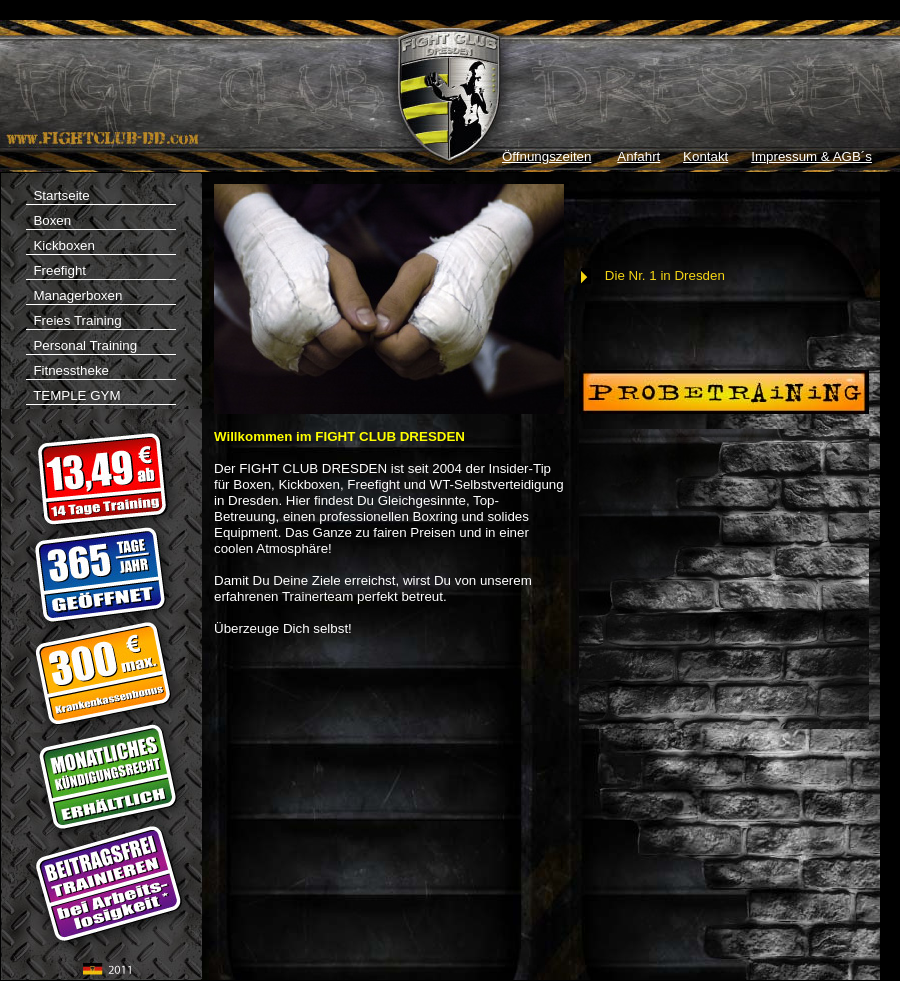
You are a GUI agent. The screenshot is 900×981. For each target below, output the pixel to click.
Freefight (56, 270)
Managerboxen (74, 295)
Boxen (48, 220)
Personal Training (81, 345)
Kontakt (705, 156)
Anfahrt (638, 156)
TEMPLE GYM (101, 396)
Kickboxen (60, 245)
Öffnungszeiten (546, 156)
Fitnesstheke (67, 370)
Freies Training (74, 320)
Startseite (101, 196)
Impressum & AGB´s (811, 156)
